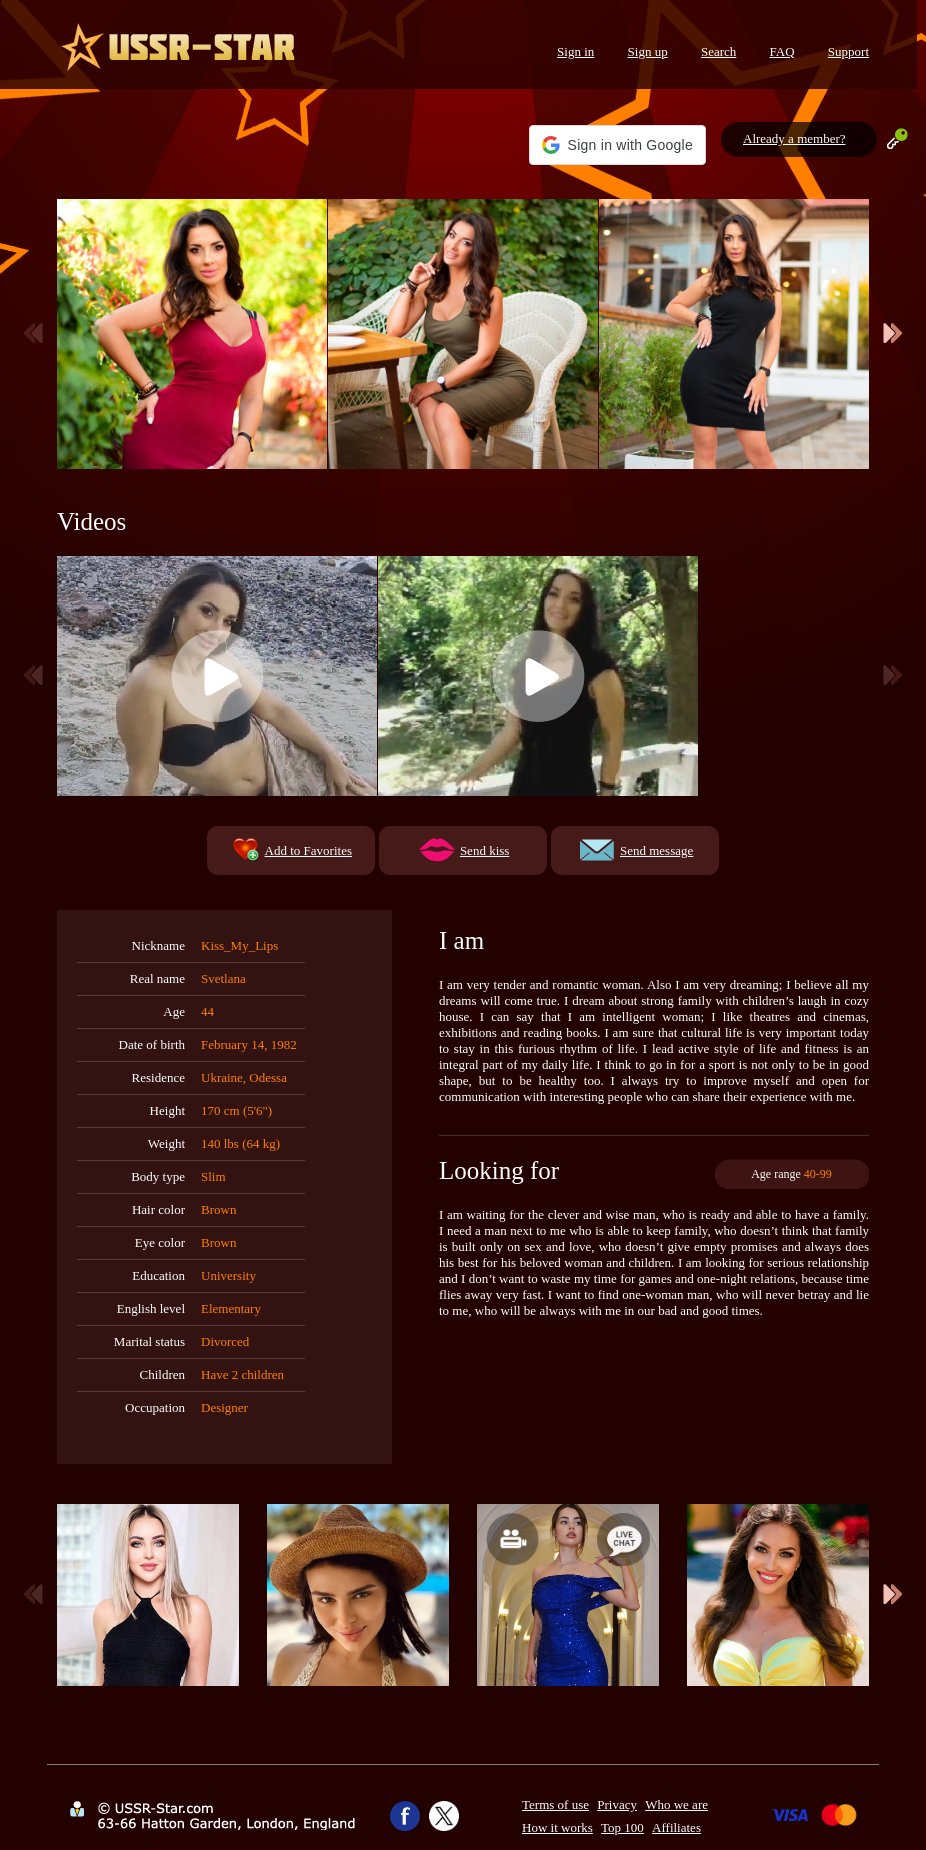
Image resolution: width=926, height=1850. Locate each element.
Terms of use (555, 1804)
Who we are (676, 1804)
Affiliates (676, 1827)
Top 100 (622, 1827)
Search (718, 51)
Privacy (617, 1804)
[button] (617, 145)
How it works (557, 1827)
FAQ (782, 51)
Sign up (648, 51)
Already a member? (794, 138)
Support (848, 51)
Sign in (575, 51)
